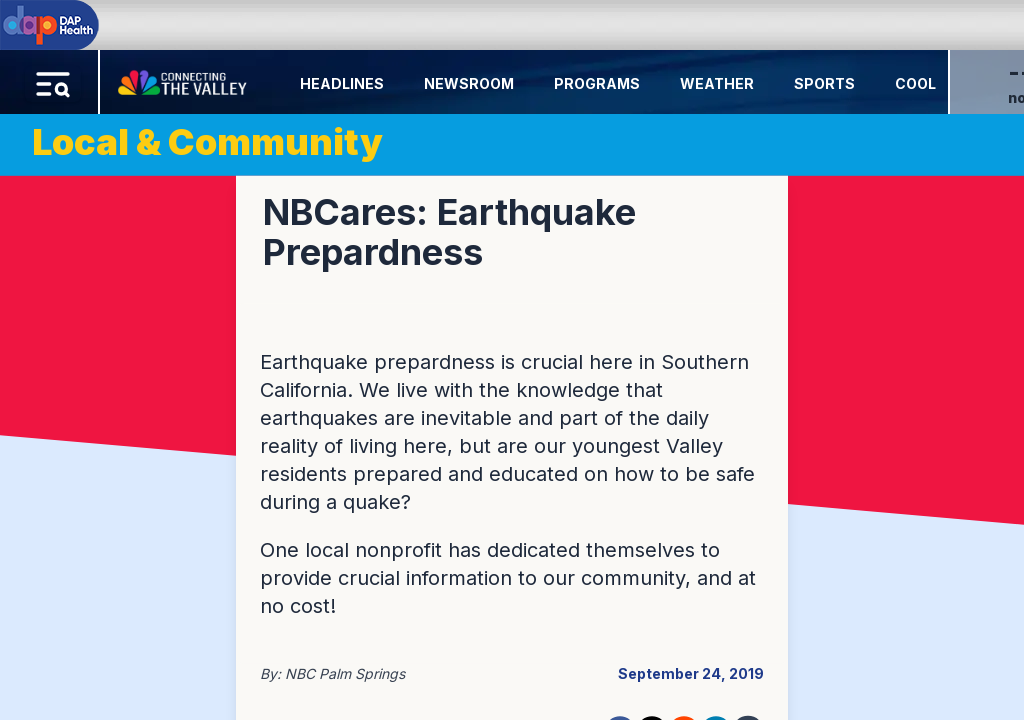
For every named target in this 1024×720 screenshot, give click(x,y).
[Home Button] (184, 78)
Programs (597, 83)
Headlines (342, 83)
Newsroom (469, 83)
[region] (512, 360)
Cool (915, 83)
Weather (717, 83)
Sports (824, 83)
